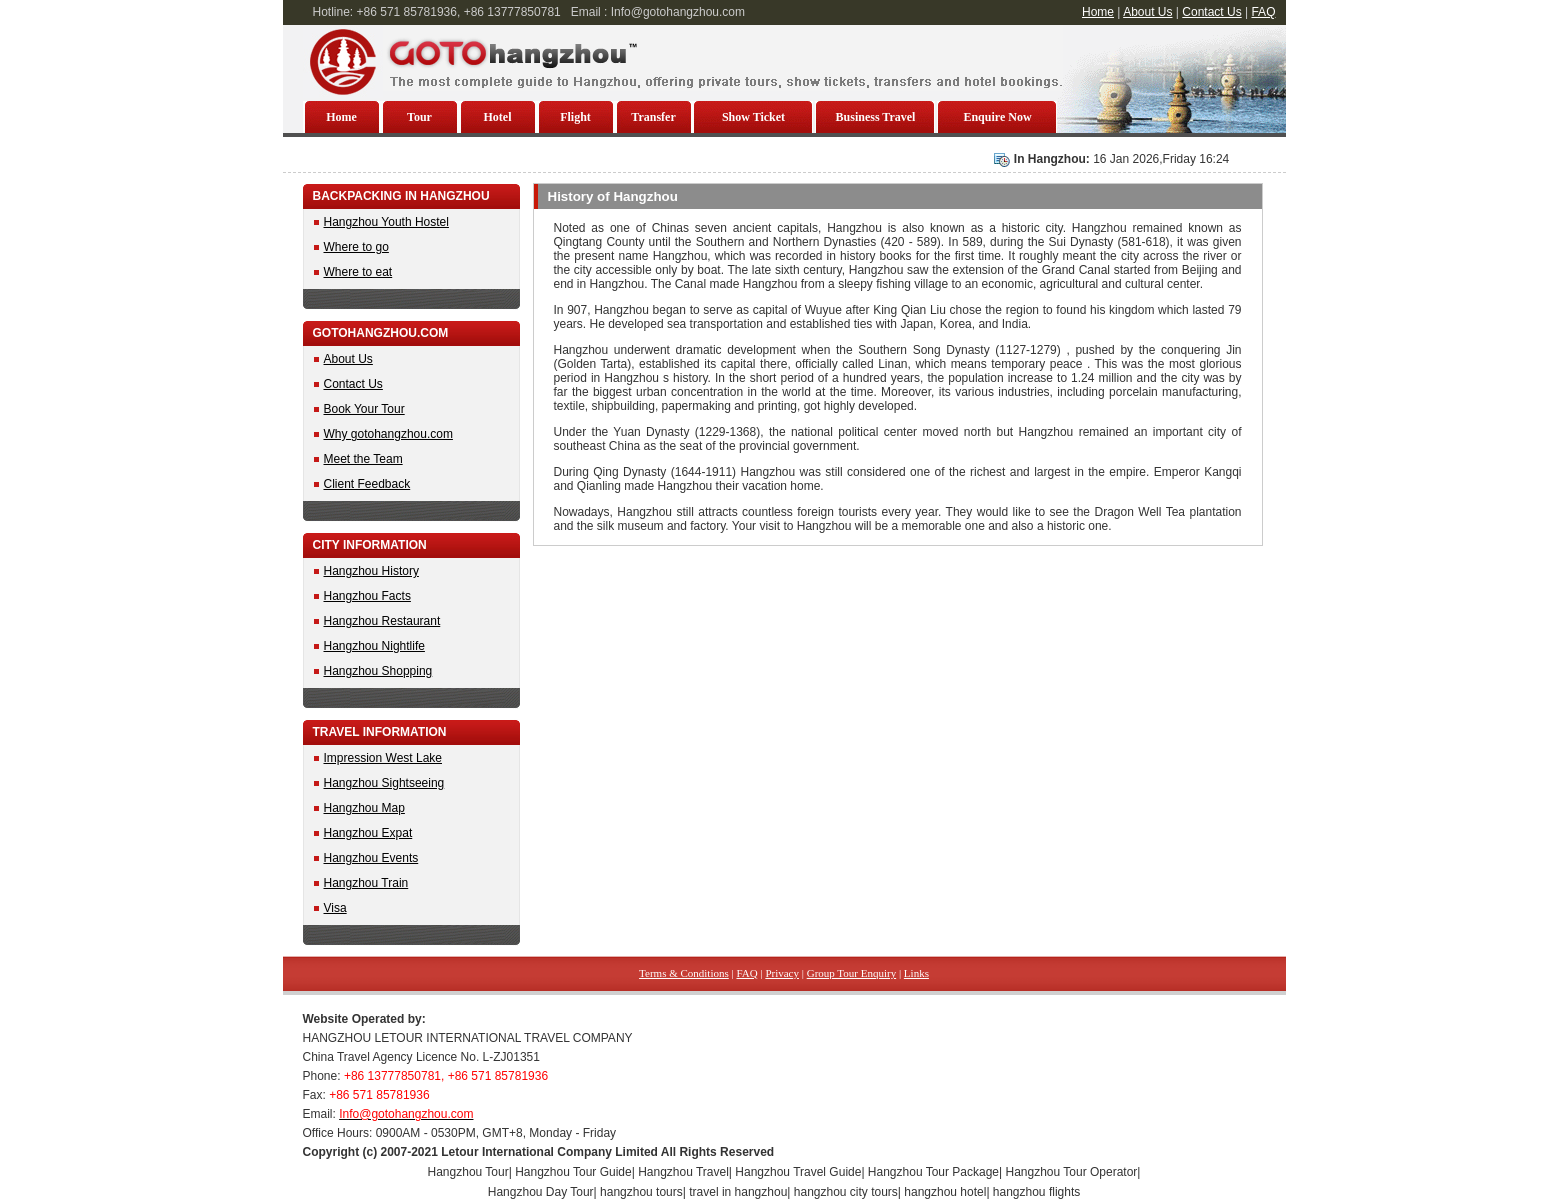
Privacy (782, 973)
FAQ (1263, 12)
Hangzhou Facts (367, 596)
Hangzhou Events (371, 858)
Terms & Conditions (684, 973)
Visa (335, 908)
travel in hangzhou (738, 1192)
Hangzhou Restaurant (382, 621)
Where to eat (358, 272)
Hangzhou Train (366, 883)
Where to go (356, 247)
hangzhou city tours (846, 1192)
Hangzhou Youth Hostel (386, 222)
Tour (419, 117)
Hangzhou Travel (683, 1172)
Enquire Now (997, 117)
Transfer (653, 117)
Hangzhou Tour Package (933, 1172)
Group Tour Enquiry (851, 973)
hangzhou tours (641, 1192)
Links (916, 973)
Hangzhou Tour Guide (573, 1172)
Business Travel (876, 117)
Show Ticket (753, 117)
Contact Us (1211, 12)
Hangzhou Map (364, 808)
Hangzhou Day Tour (541, 1192)
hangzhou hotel (945, 1192)
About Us (1147, 12)
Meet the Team (363, 459)
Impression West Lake (383, 758)
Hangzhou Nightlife (374, 646)
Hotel (498, 117)
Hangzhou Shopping (378, 671)
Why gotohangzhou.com (388, 434)
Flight (575, 117)
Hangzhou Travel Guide (798, 1172)
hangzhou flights (1036, 1192)
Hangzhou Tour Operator (1072, 1172)
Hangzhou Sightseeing (384, 783)
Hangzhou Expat (368, 833)
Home (1098, 12)
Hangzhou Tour (468, 1172)
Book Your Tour (364, 409)
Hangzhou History (371, 571)
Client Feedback (367, 484)
